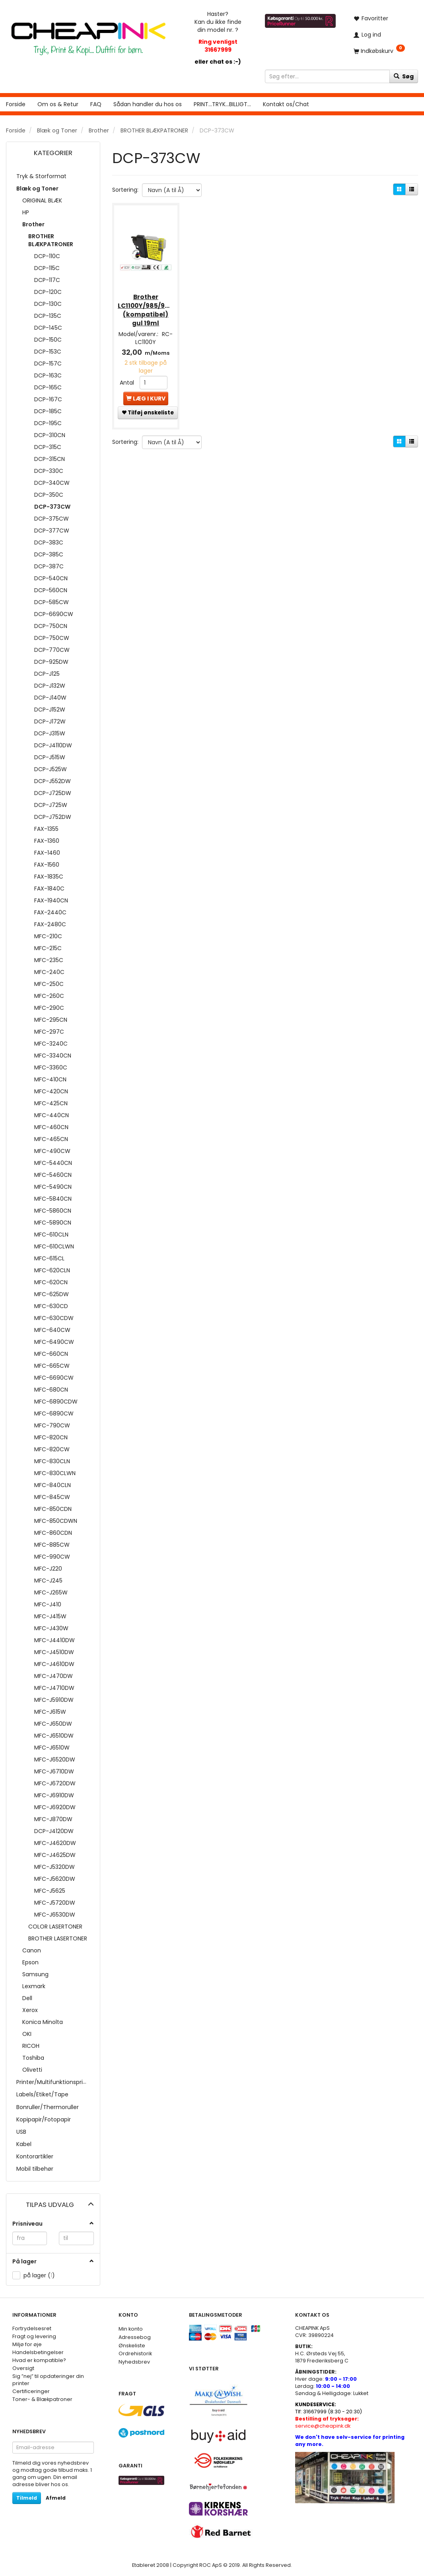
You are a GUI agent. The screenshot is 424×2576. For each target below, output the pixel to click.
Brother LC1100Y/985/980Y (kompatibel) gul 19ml (146, 309)
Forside (15, 104)
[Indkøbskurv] (383, 51)
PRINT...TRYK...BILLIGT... (222, 104)
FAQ (95, 104)
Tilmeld (26, 2497)
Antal (128, 381)
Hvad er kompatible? (39, 2360)
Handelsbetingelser (38, 2352)
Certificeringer (31, 2391)
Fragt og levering (34, 2336)
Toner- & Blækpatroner (42, 2399)
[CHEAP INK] (88, 35)
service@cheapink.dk (327, 2422)
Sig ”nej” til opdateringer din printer (48, 2380)
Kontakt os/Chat (286, 104)
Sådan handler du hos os (147, 104)
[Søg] (403, 76)
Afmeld (56, 2497)
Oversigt (23, 2368)
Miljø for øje (27, 2344)
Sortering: (125, 190)
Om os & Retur (57, 104)
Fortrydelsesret (31, 2328)
